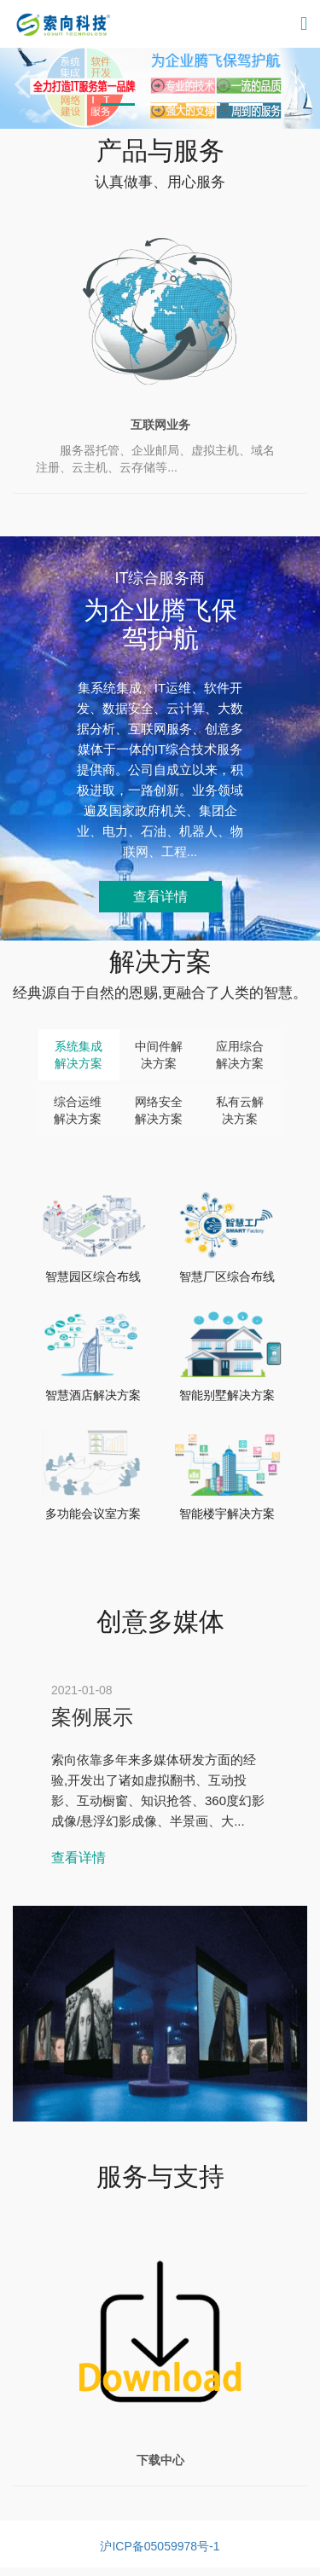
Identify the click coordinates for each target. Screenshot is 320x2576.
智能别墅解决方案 (227, 1395)
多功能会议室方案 (93, 1513)
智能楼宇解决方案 (227, 1513)
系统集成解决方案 (78, 1054)
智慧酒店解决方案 (93, 1395)
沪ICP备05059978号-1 (159, 2546)
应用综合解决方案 (240, 1054)
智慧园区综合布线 (93, 1276)
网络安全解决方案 (159, 1110)
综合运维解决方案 (78, 1110)
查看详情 (160, 896)
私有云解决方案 (240, 1110)
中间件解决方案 (159, 1054)
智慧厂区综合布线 (227, 1276)
